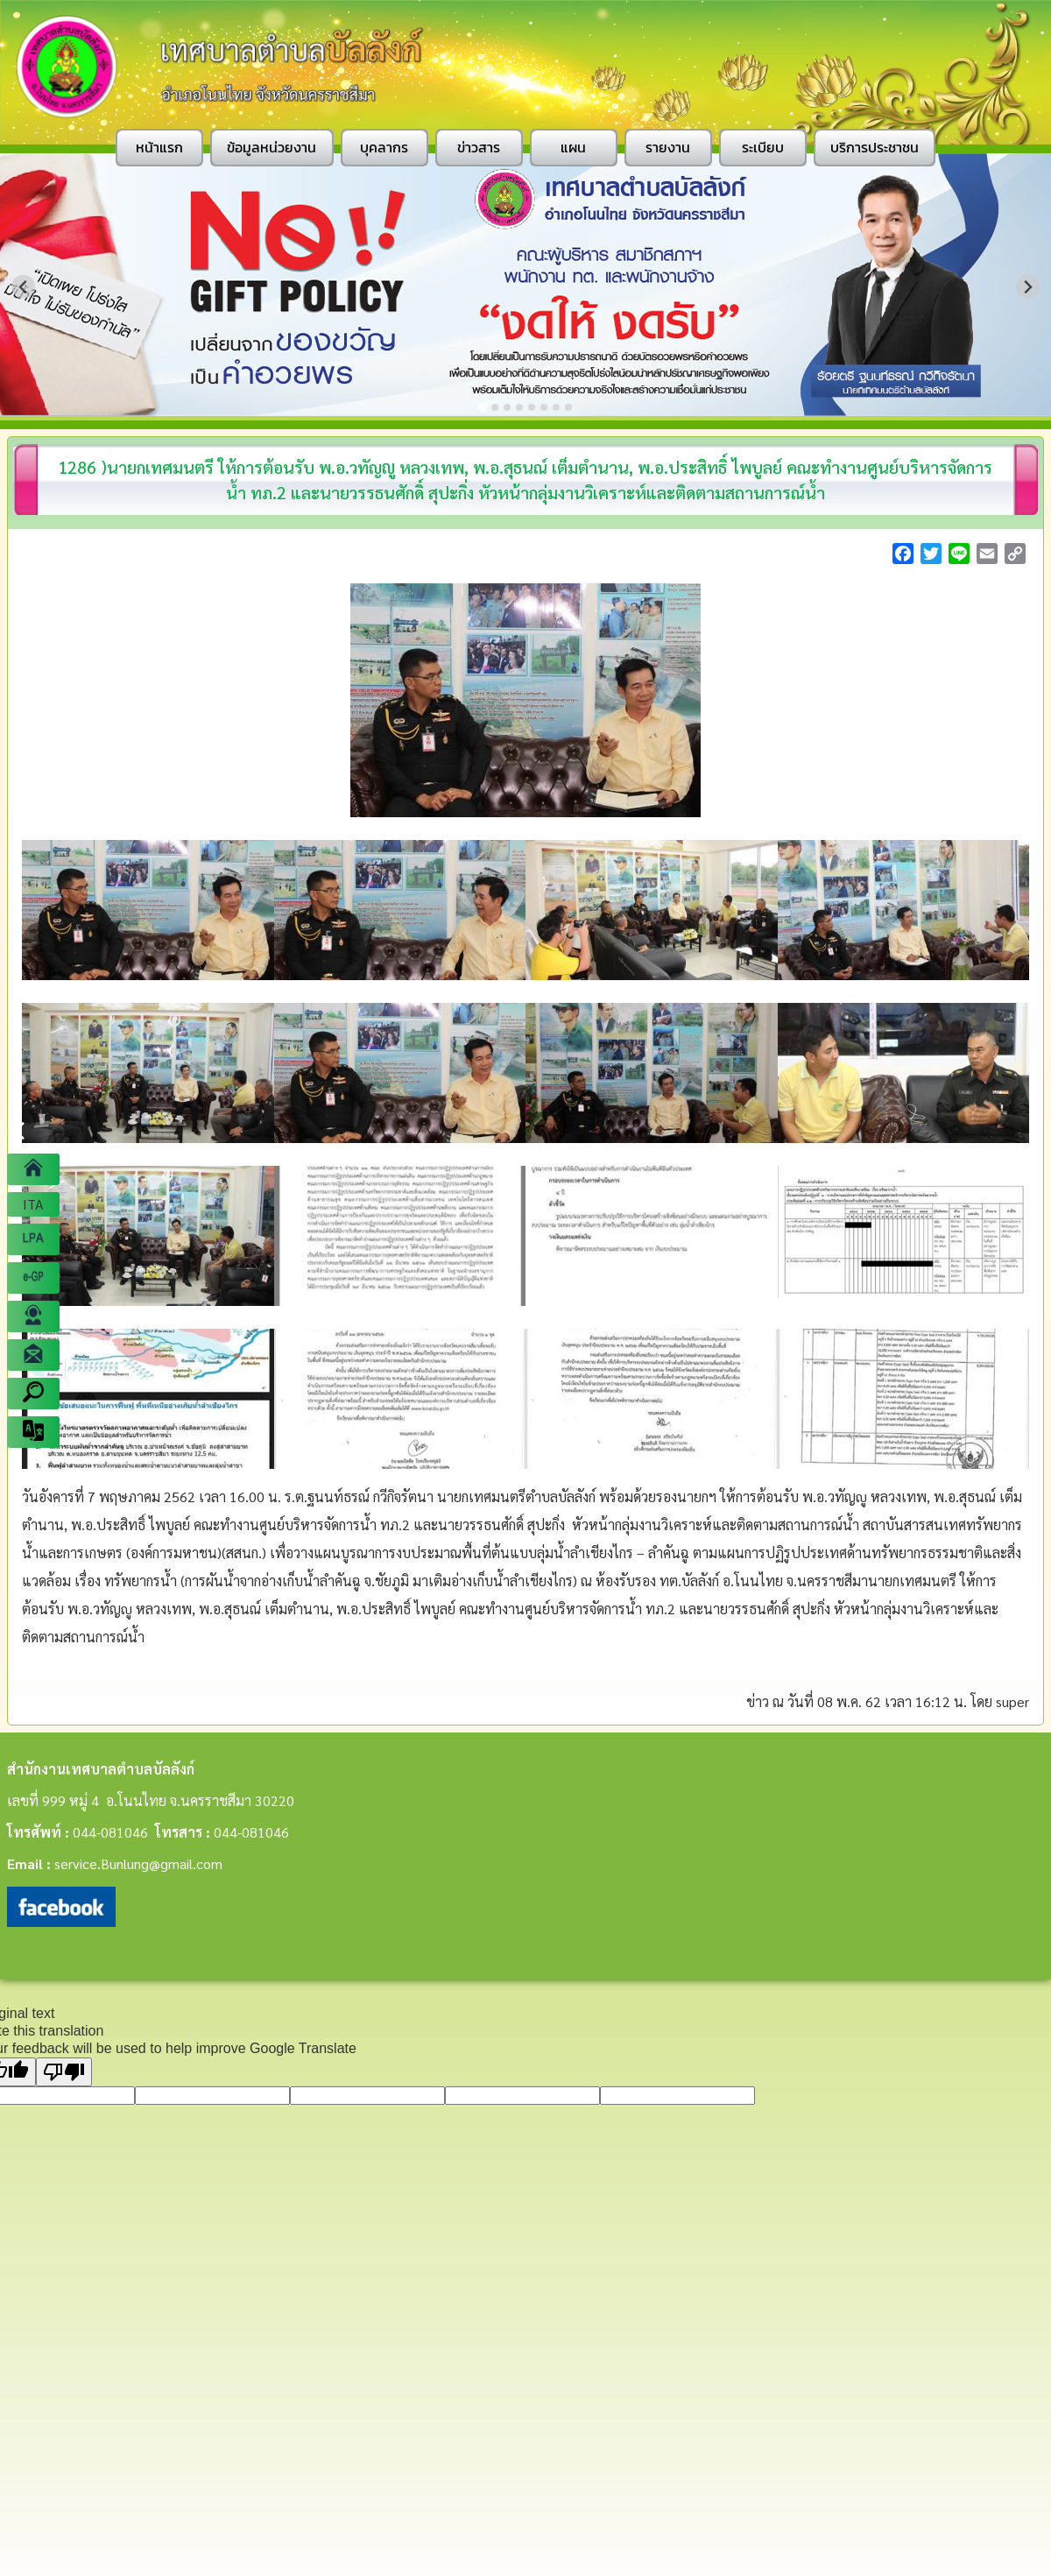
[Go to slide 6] (543, 407)
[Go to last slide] (23, 287)
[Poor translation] (64, 2071)
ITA (33, 1204)
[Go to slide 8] (568, 407)
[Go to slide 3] (507, 407)
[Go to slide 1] (482, 407)
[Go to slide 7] (556, 407)
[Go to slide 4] (519, 407)
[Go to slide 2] (494, 407)
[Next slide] (1028, 287)
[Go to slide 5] (531, 407)
